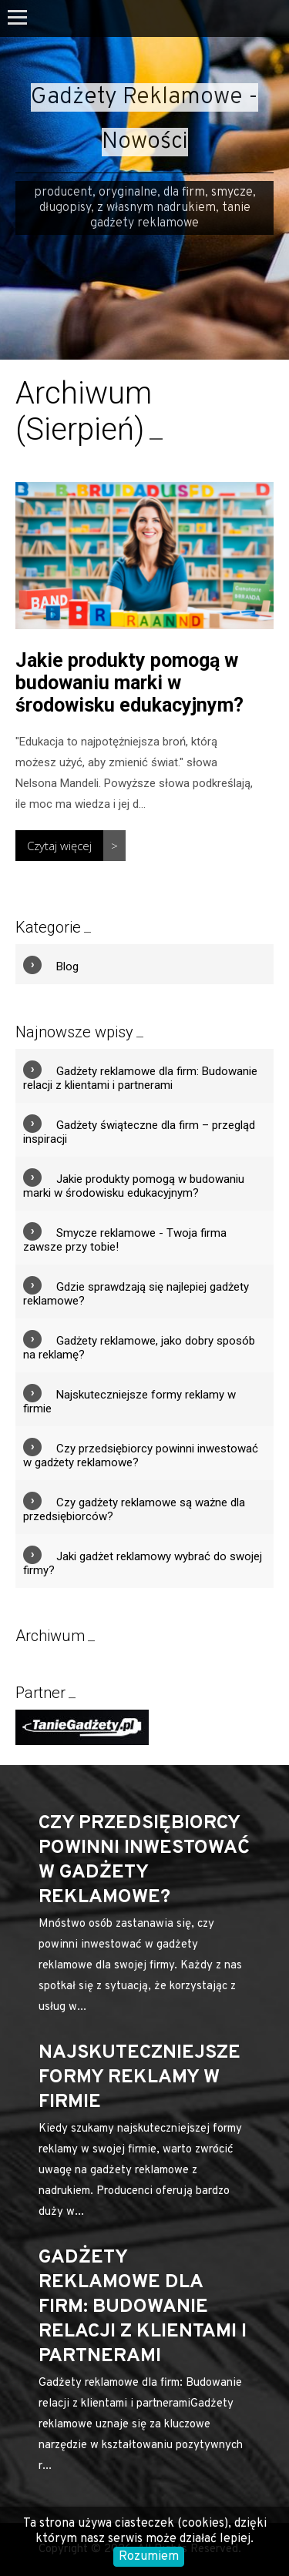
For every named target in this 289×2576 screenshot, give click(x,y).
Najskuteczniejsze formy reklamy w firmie (139, 2078)
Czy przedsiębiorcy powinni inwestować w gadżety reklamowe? (144, 1860)
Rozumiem (149, 2556)
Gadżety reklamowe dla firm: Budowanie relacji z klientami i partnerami (140, 1078)
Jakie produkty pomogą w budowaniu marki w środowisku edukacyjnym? (129, 682)
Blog (67, 966)
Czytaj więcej (59, 845)
